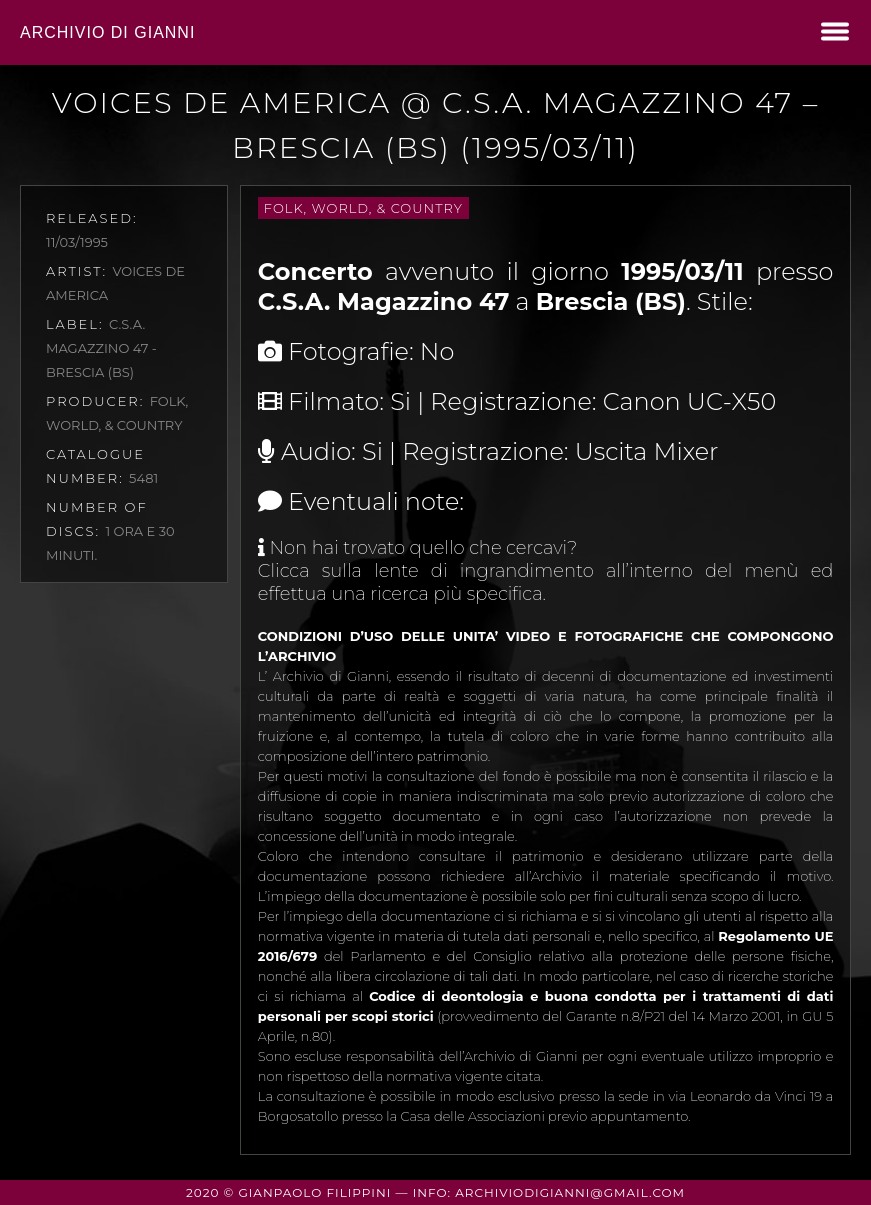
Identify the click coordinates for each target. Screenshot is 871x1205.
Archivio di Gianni (107, 32)
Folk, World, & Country (363, 208)
